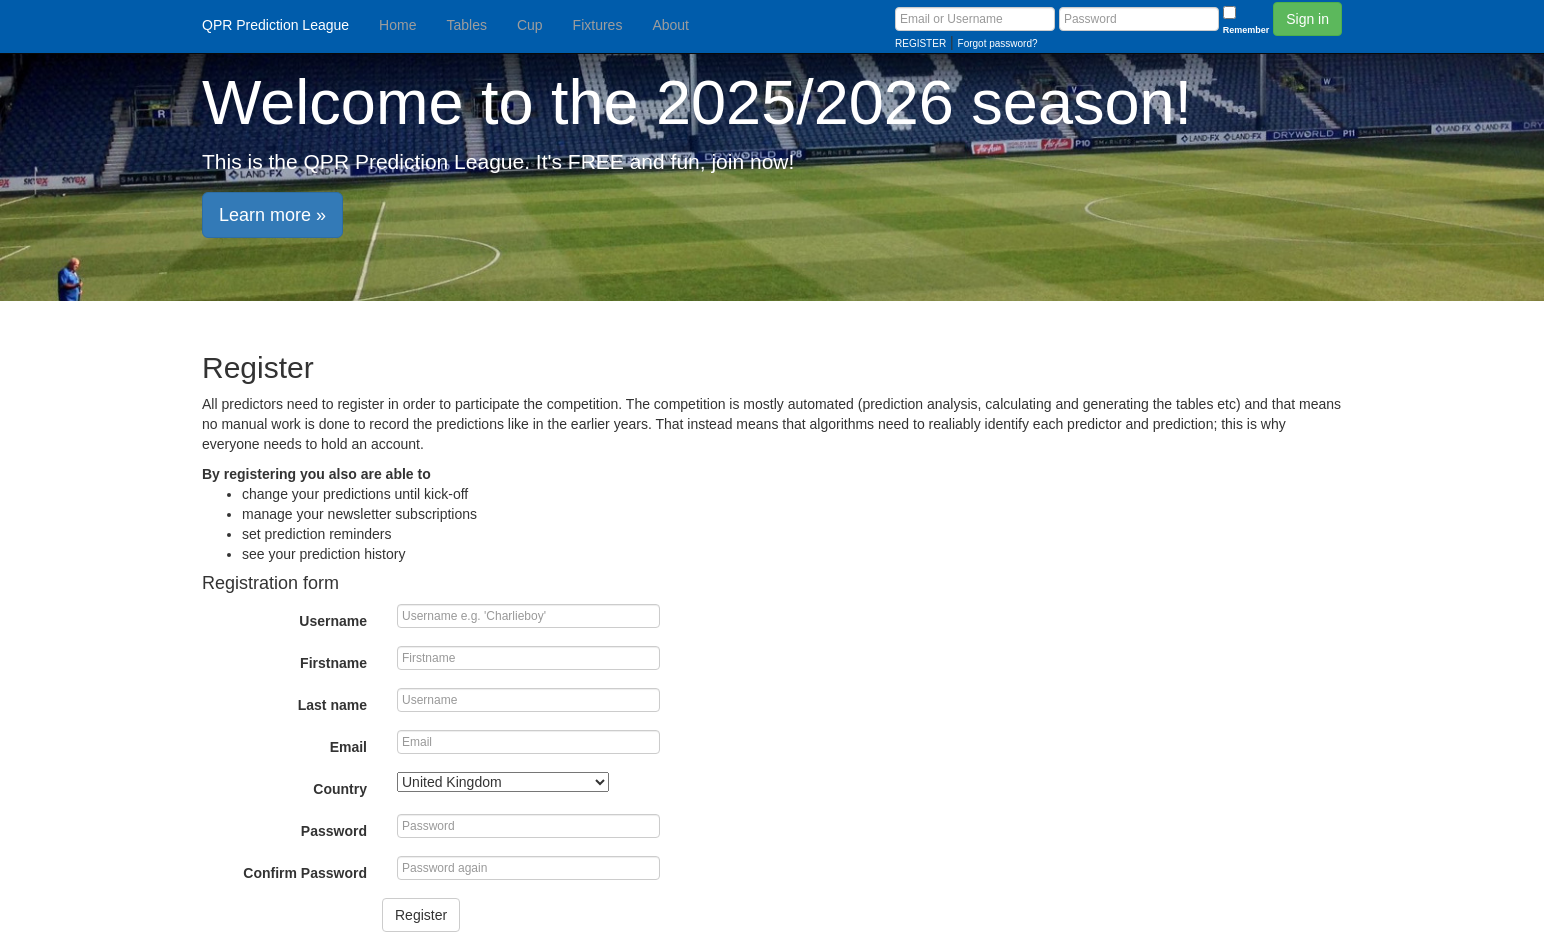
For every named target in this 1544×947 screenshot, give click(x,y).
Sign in (1307, 19)
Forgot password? (998, 43)
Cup (530, 25)
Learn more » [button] (272, 215)
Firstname (333, 663)
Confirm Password (305, 873)
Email (348, 747)
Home (397, 25)
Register (421, 915)
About (670, 25)
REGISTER (920, 43)
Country (340, 789)
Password (334, 831)
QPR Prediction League (275, 25)
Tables (466, 25)
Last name (332, 705)
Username (333, 621)
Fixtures (598, 25)
